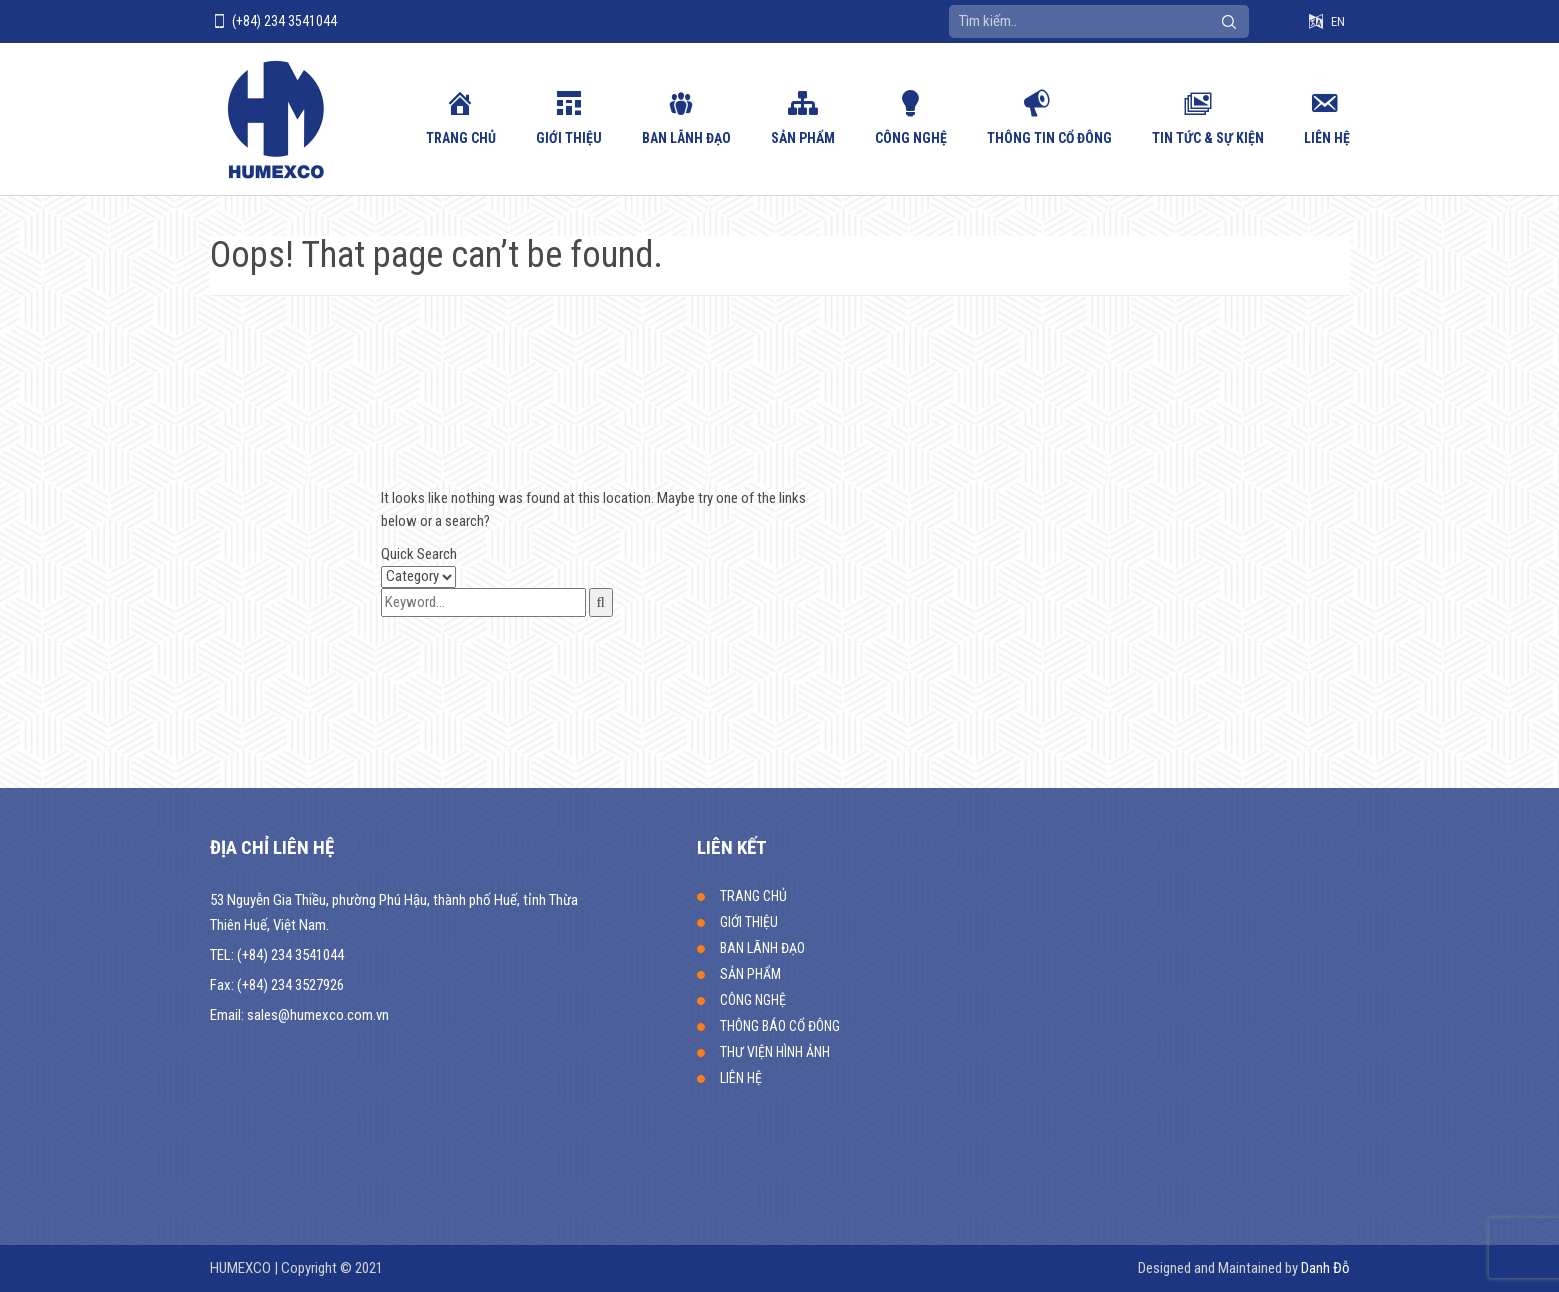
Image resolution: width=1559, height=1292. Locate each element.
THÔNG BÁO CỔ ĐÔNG (780, 1026)
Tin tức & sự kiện (1208, 138)
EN (1338, 21)
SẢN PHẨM (803, 138)
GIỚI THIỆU (569, 138)
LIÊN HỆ (1327, 138)
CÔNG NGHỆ (911, 138)
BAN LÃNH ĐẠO (686, 138)
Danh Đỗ (1325, 1268)
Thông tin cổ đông (1049, 138)
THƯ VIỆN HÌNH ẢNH (775, 1052)
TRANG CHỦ (461, 138)
